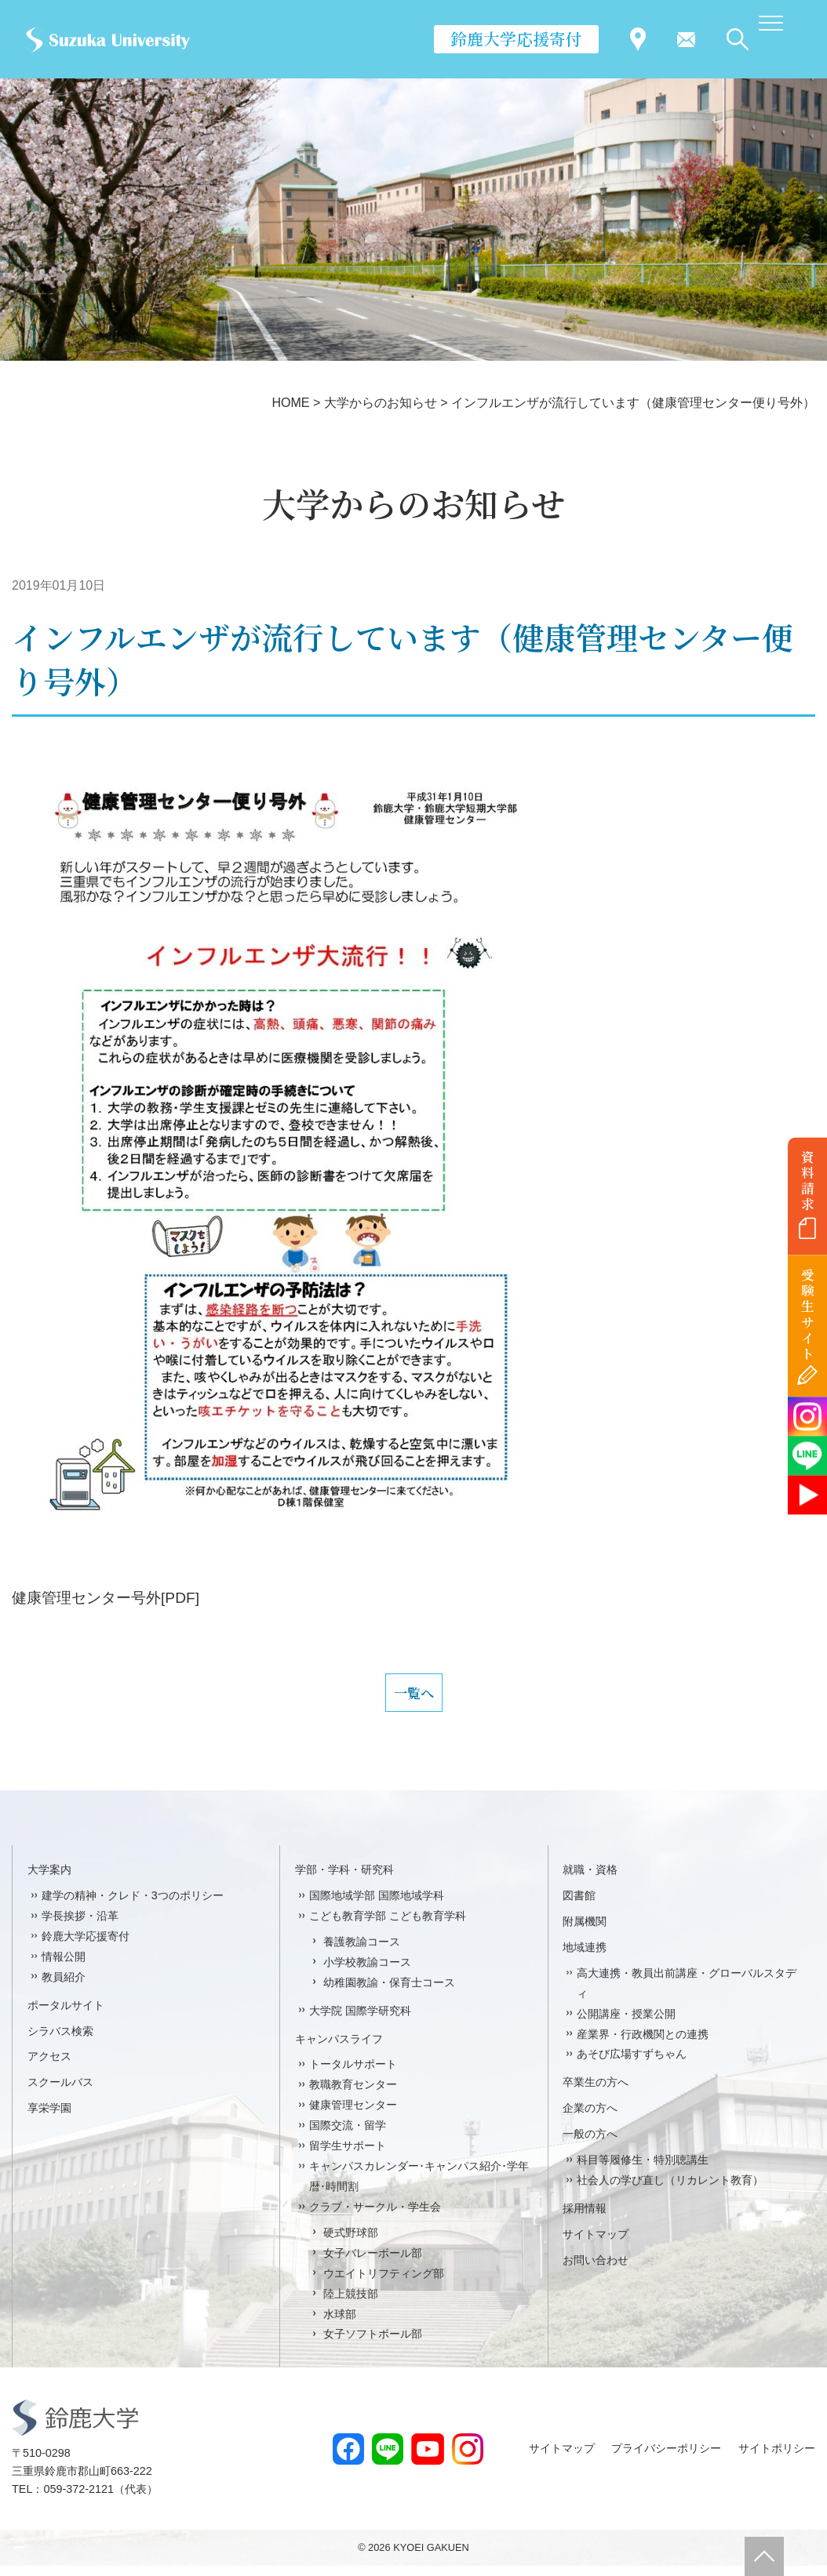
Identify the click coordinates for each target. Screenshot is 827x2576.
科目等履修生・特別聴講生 (643, 2170)
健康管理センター (353, 2115)
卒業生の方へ (595, 2093)
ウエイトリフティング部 (383, 2283)
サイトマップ (595, 2244)
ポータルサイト (65, 2015)
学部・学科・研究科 (344, 1879)
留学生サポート (347, 2155)
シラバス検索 (60, 2041)
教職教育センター (353, 2095)
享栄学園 (49, 2119)
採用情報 (585, 2218)
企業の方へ (590, 2119)
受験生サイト (807, 1315)
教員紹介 (64, 1987)
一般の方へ (590, 2144)
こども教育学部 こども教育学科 (387, 1926)
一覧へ (413, 1698)
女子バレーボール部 (372, 2263)
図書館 (579, 1905)
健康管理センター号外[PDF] (105, 1598)
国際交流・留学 (347, 2136)
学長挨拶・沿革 (80, 1926)
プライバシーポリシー (666, 2458)
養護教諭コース (361, 1952)
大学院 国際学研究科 (360, 2021)
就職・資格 (590, 1879)
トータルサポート (353, 2075)
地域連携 (585, 1957)
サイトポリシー (776, 2458)
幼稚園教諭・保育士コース (389, 1992)
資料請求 (807, 1180)
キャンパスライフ (339, 2049)
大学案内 (49, 1879)
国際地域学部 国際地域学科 (376, 1905)
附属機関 (585, 1931)
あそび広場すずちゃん (632, 2064)
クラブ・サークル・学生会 (375, 2217)
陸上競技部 (350, 2304)
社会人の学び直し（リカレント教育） (670, 2190)
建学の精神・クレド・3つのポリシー (133, 1905)
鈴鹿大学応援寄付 (516, 38)
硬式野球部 (350, 2242)
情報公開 (64, 1966)
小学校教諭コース (367, 1972)
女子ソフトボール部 (372, 2344)
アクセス (49, 2067)
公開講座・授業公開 (626, 2024)
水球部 (339, 2324)
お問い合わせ (595, 2270)
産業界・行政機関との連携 (643, 2044)
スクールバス (60, 2093)
